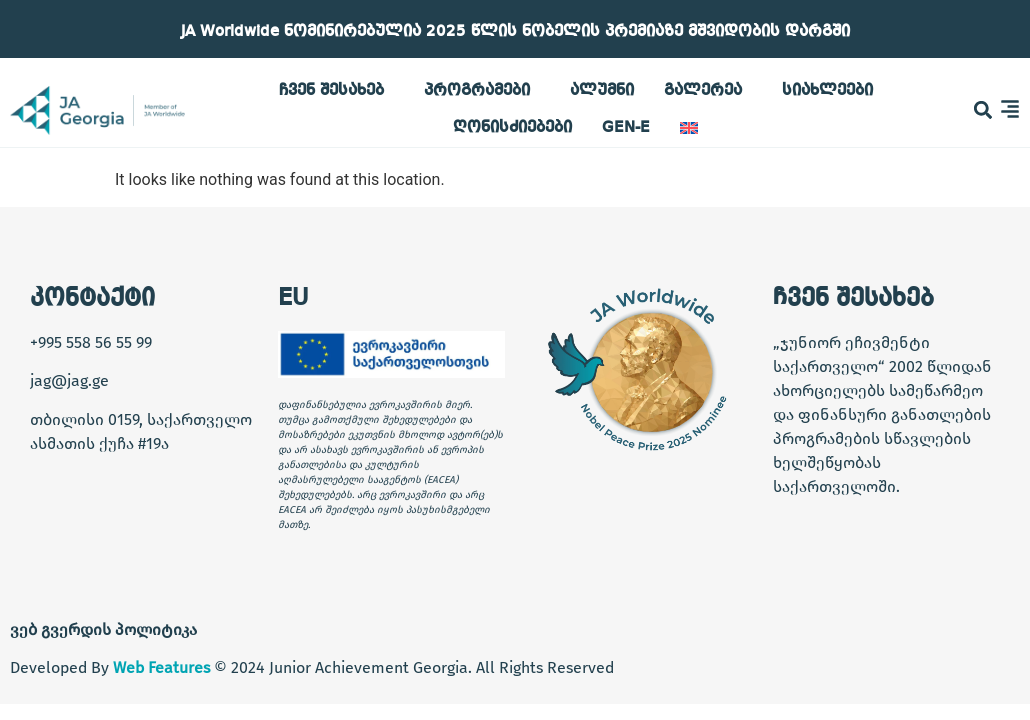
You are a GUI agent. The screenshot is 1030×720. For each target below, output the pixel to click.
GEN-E (626, 128)
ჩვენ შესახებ (336, 91)
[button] (983, 110)
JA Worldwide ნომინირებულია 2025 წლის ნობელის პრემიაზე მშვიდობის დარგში (515, 32)
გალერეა (708, 91)
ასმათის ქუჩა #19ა (99, 443)
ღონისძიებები (512, 128)
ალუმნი (602, 91)
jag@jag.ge (69, 380)
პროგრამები (482, 91)
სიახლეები (827, 91)
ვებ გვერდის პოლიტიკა (103, 629)
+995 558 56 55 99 (91, 342)
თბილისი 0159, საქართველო (141, 419)
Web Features (161, 667)
